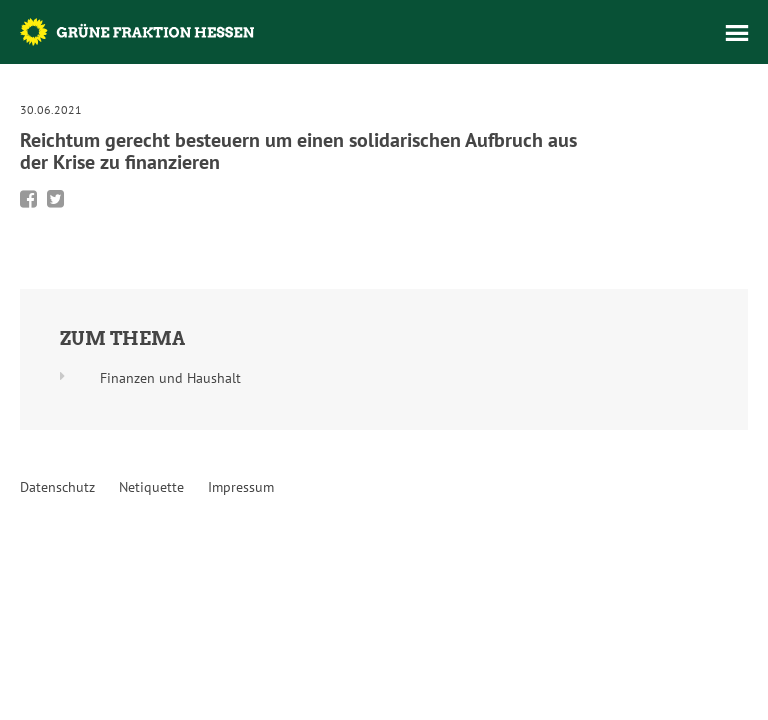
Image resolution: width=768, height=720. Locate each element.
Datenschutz (57, 487)
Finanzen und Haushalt (170, 378)
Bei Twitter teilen (55, 199)
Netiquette (151, 487)
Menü (737, 33)
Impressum (241, 487)
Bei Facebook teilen (28, 199)
